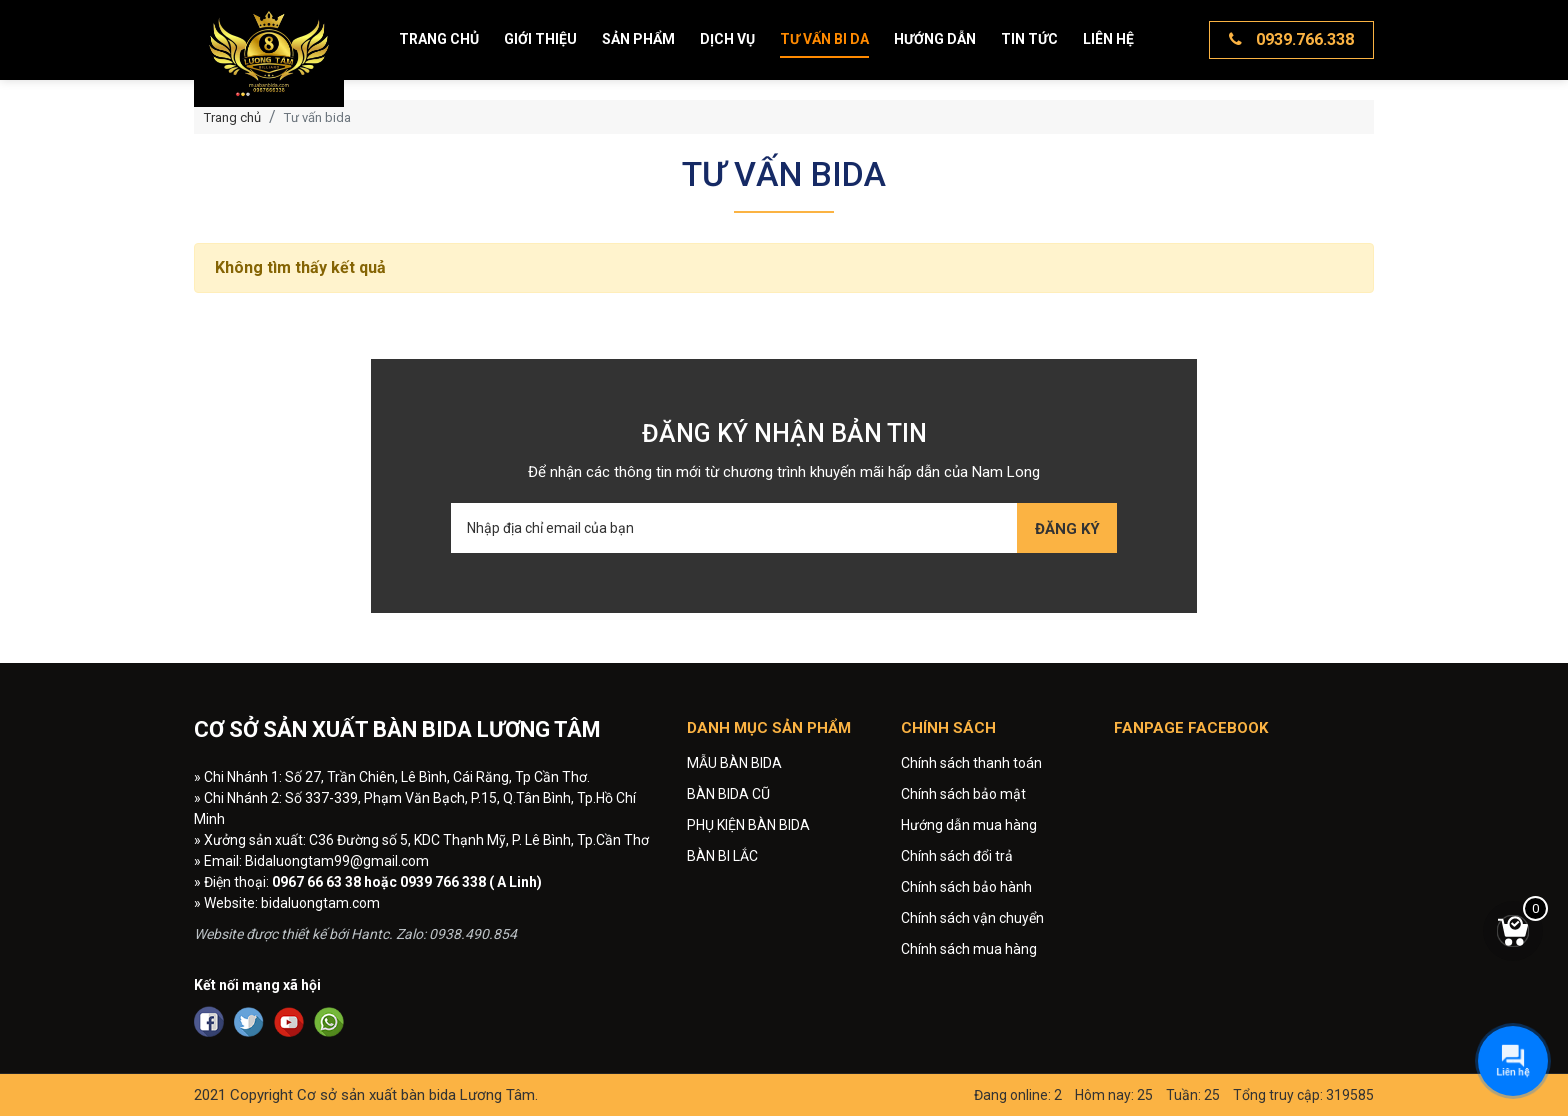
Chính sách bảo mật (963, 794)
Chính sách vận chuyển (972, 918)
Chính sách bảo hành (966, 887)
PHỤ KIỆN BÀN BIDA (748, 825)
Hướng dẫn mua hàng (969, 825)
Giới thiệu (540, 39)
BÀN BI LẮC (722, 856)
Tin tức (1029, 39)
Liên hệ (1108, 39)
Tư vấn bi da (824, 39)
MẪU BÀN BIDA (734, 763)
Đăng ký (1067, 529)
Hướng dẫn (935, 39)
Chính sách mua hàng (969, 949)
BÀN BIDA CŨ (728, 794)
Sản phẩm (638, 39)
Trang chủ (439, 39)
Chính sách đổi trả (957, 856)
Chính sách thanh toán (971, 763)
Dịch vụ (727, 39)
